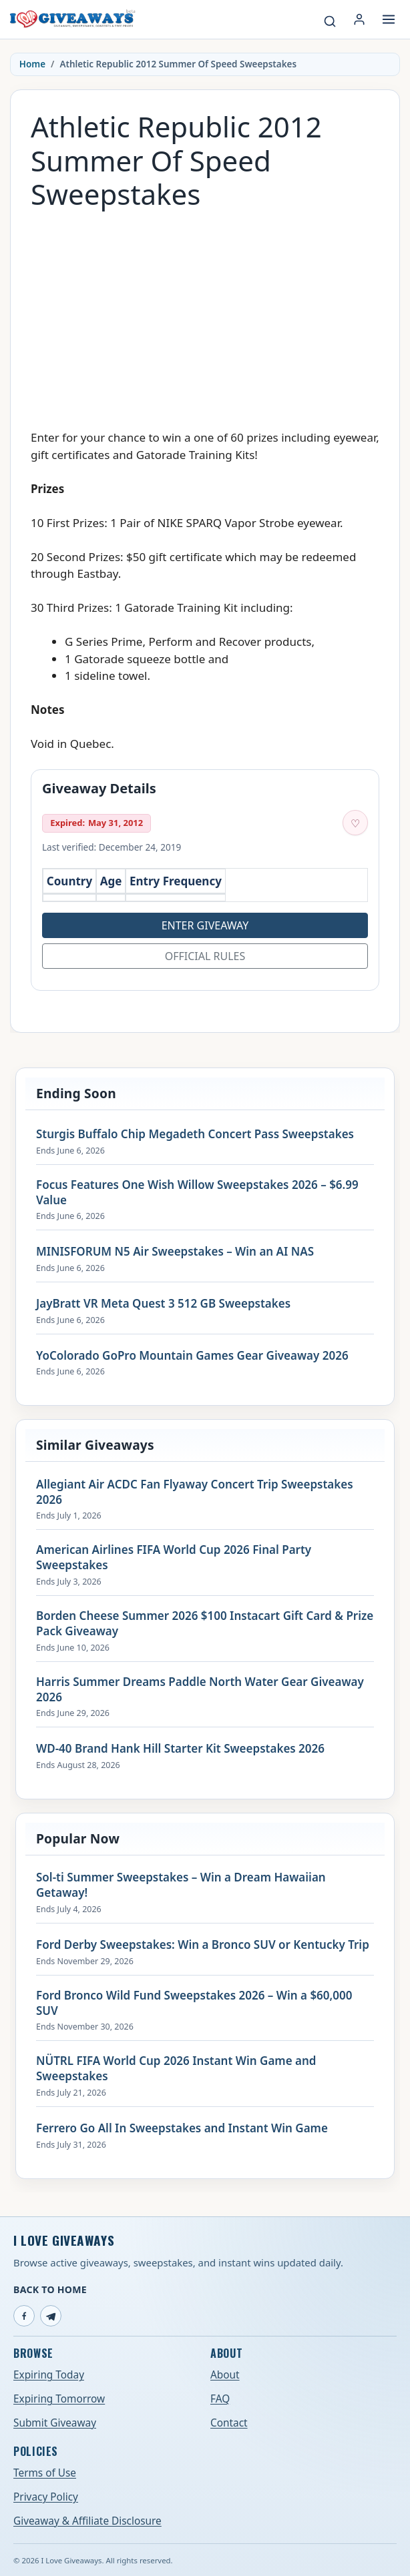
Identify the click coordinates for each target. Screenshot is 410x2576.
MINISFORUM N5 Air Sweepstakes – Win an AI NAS (175, 1251)
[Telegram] (50, 2315)
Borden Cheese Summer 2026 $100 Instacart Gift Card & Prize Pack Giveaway (204, 1624)
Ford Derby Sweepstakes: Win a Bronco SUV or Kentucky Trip (202, 1945)
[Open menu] (388, 19)
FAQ (220, 2399)
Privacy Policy (45, 2497)
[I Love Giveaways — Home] (72, 19)
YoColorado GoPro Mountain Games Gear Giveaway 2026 (192, 1355)
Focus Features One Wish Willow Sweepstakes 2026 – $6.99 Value (197, 1193)
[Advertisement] (205, 313)
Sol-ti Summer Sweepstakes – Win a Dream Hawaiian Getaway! (181, 1885)
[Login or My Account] (359, 19)
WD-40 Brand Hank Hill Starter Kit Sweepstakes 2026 (180, 1748)
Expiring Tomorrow (59, 2399)
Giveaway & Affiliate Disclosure (87, 2521)
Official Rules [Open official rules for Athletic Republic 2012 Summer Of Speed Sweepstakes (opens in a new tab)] (205, 956)
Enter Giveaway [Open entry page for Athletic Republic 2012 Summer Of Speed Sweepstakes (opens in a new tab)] (205, 925)
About (225, 2375)
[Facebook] (24, 2315)
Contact (229, 2423)
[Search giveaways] (330, 21)
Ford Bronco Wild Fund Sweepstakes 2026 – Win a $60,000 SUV (194, 2003)
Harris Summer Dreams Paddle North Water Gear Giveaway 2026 (200, 1690)
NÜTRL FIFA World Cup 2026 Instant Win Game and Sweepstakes (176, 2069)
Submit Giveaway (54, 2423)
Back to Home (50, 2289)
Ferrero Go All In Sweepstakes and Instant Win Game (182, 2128)
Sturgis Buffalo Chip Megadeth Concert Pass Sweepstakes (195, 1134)
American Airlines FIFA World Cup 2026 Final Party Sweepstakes (173, 1558)
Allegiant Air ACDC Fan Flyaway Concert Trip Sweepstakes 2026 (194, 1492)
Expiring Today (48, 2375)
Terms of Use (44, 2473)
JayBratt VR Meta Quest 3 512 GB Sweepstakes (163, 1303)
